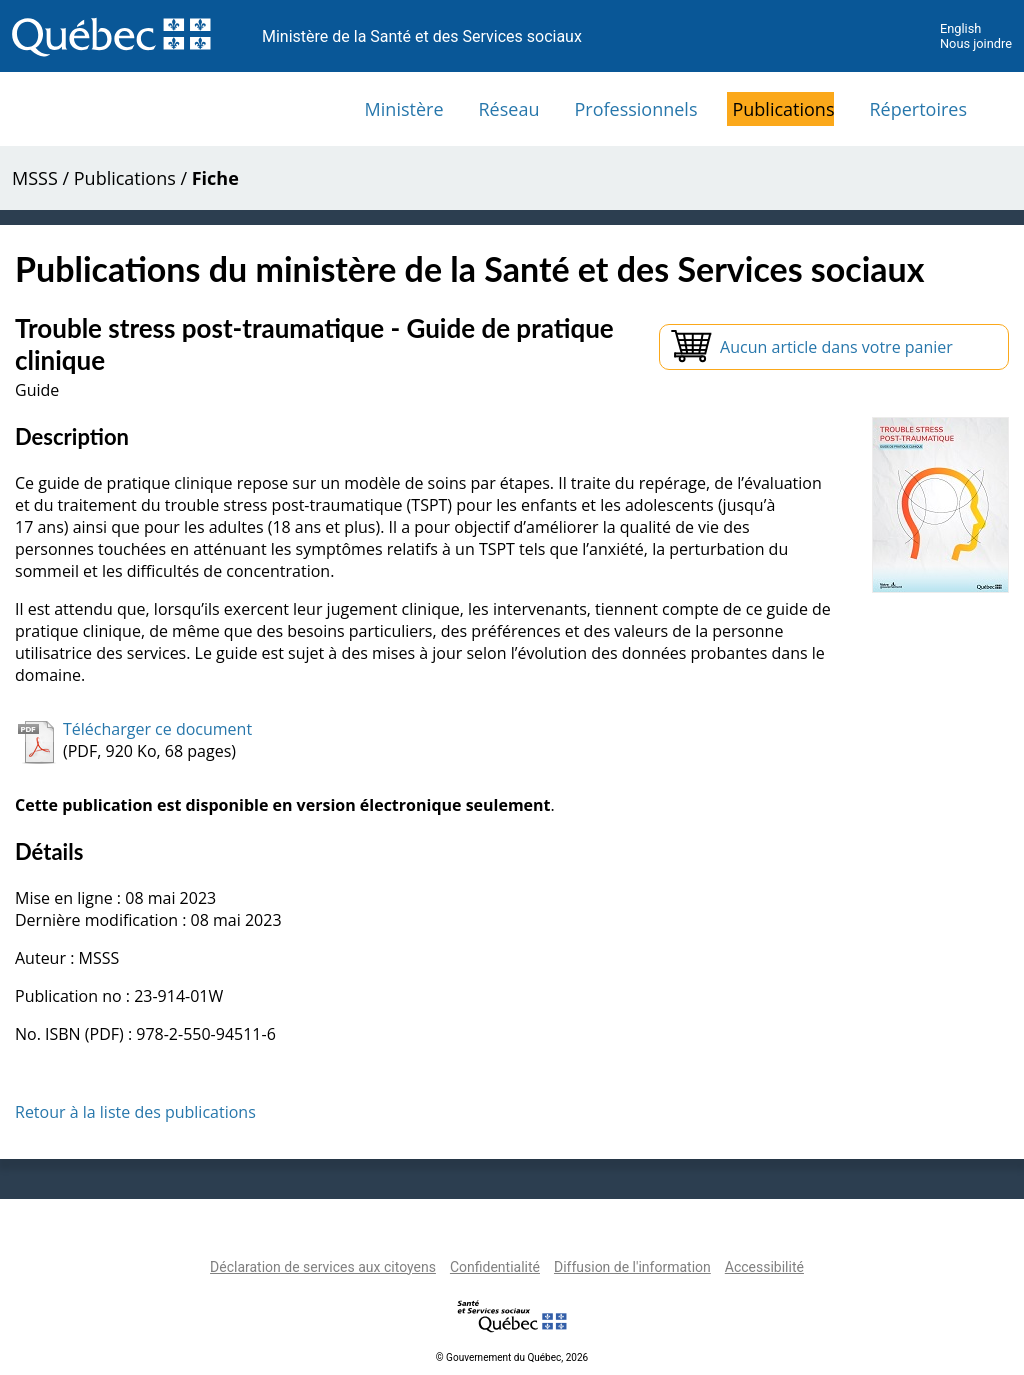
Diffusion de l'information (632, 1267)
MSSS (35, 178)
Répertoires (918, 109)
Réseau (509, 109)
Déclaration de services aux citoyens (323, 1267)
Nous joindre (976, 43)
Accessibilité (764, 1267)
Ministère (404, 109)
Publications (783, 109)
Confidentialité (495, 1267)
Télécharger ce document (157, 729)
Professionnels (635, 109)
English (960, 28)
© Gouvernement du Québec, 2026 (512, 1357)
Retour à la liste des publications (135, 1112)
